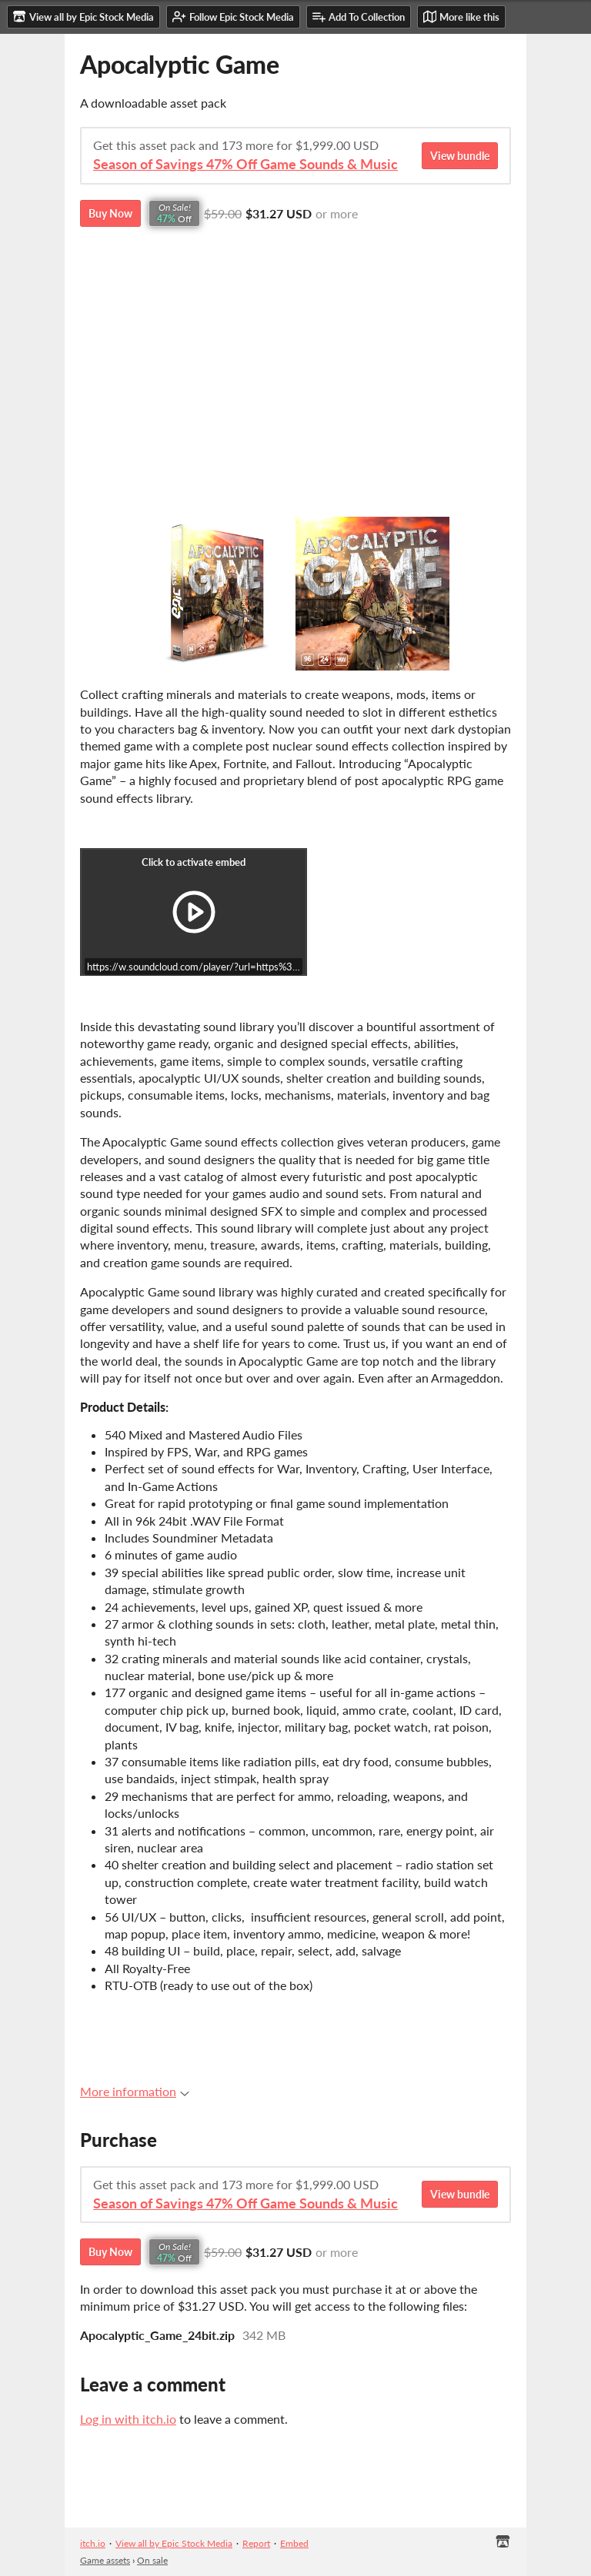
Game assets (105, 2560)
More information (134, 2091)
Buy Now (110, 213)
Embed (294, 2543)
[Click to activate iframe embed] (193, 912)
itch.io (92, 2543)
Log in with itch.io (128, 2418)
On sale (152, 2560)
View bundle (459, 155)
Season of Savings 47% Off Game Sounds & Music (245, 164)
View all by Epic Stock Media (173, 2543)
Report (256, 2543)
